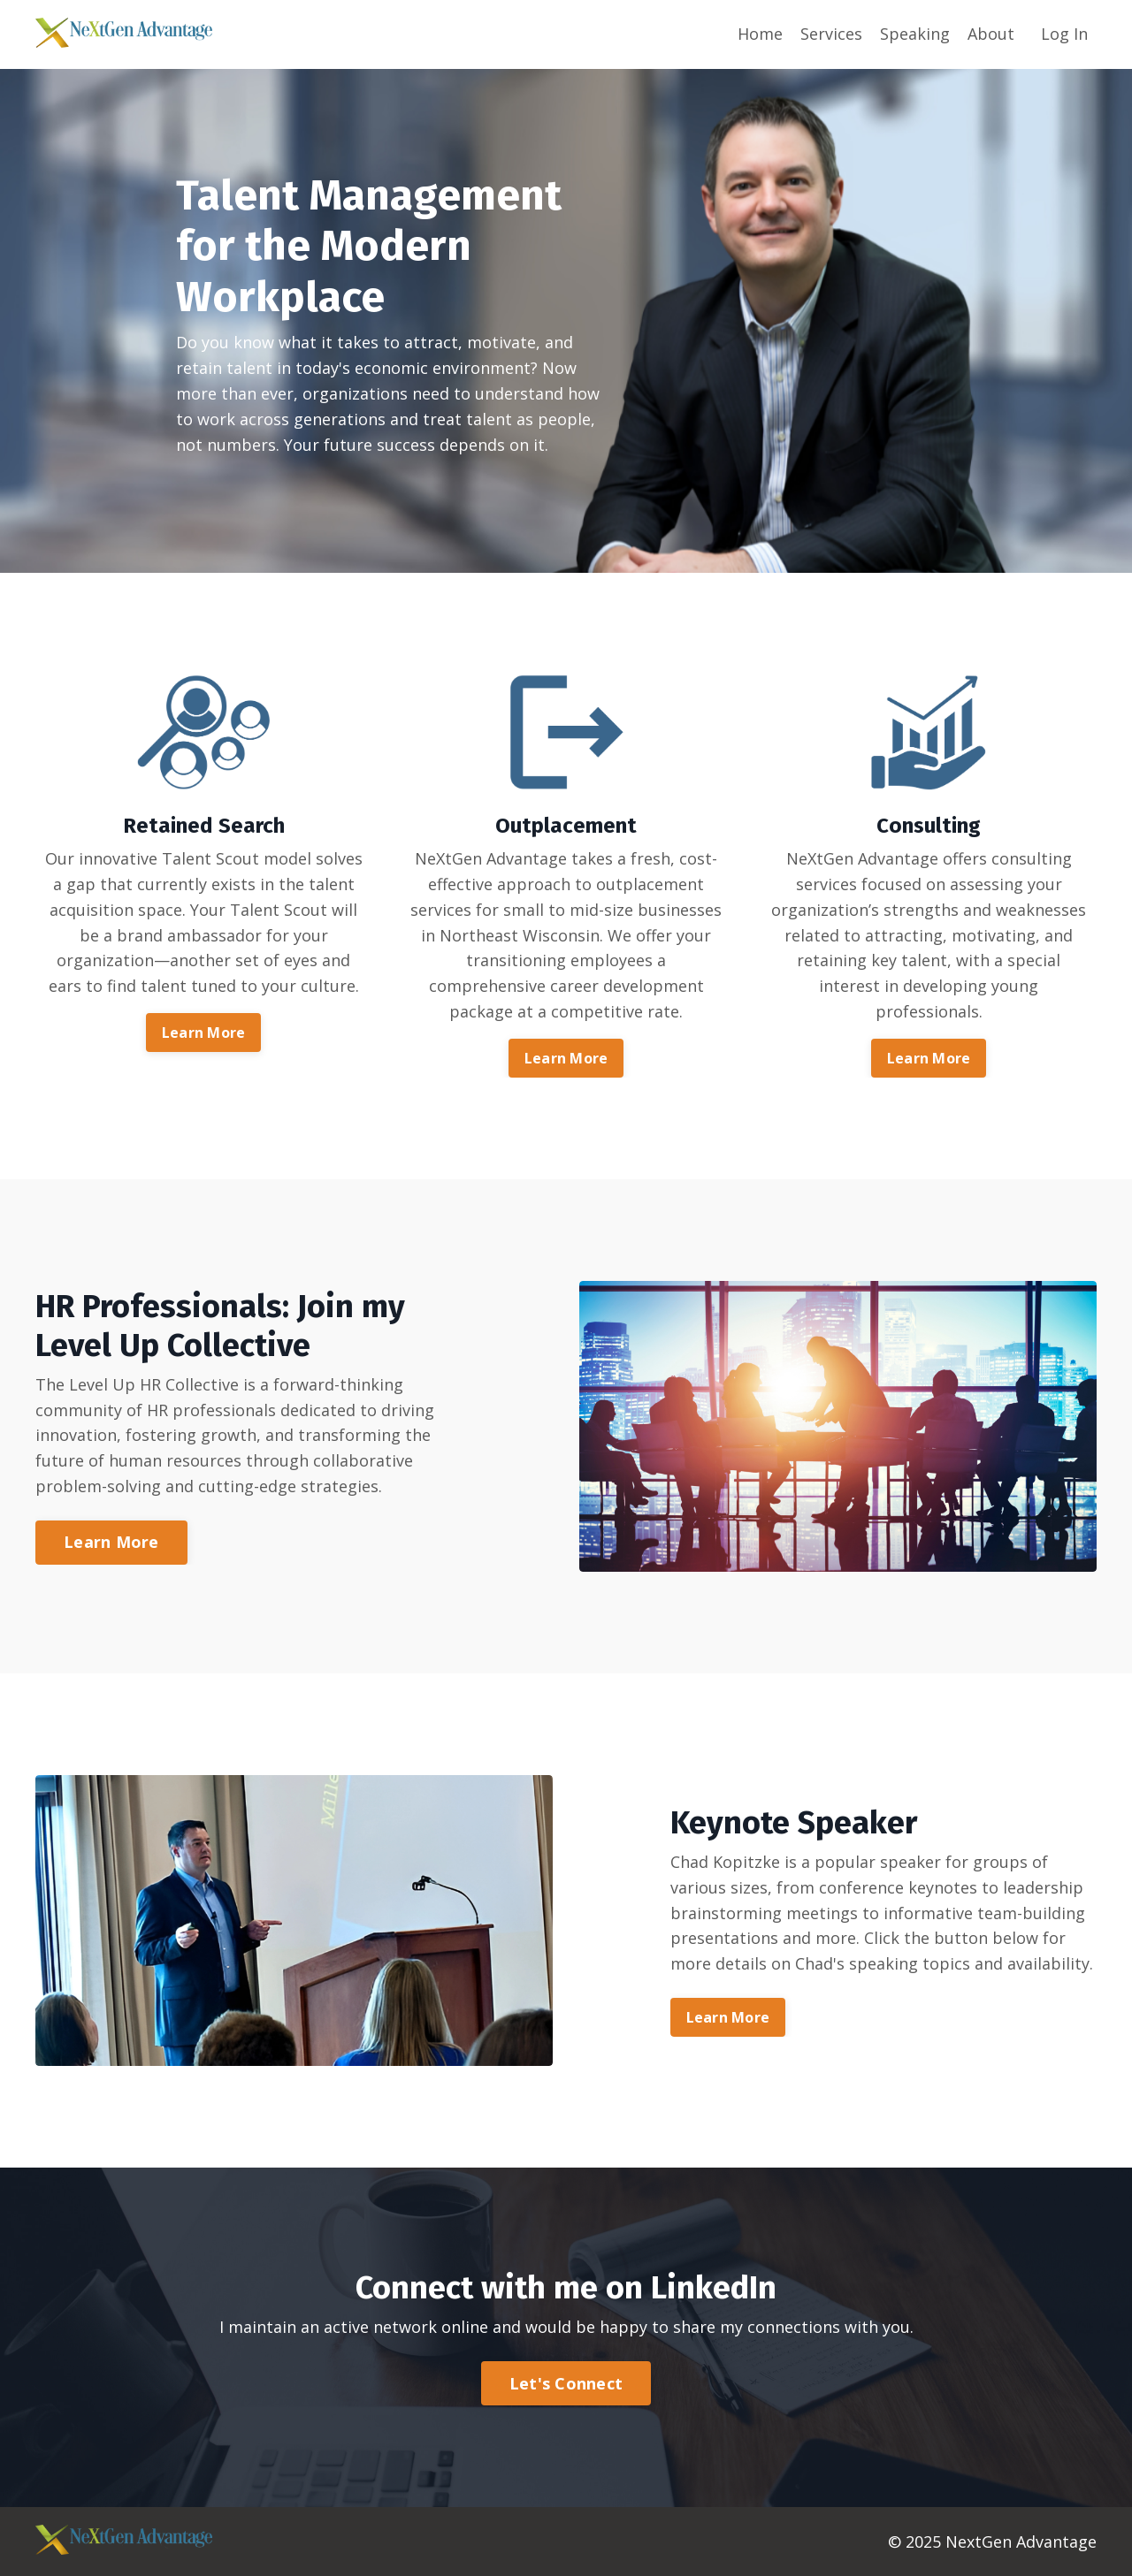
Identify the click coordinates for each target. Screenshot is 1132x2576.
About (991, 33)
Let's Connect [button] (566, 2383)
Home (760, 33)
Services (831, 33)
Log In (1064, 33)
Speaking (915, 33)
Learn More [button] (204, 1032)
